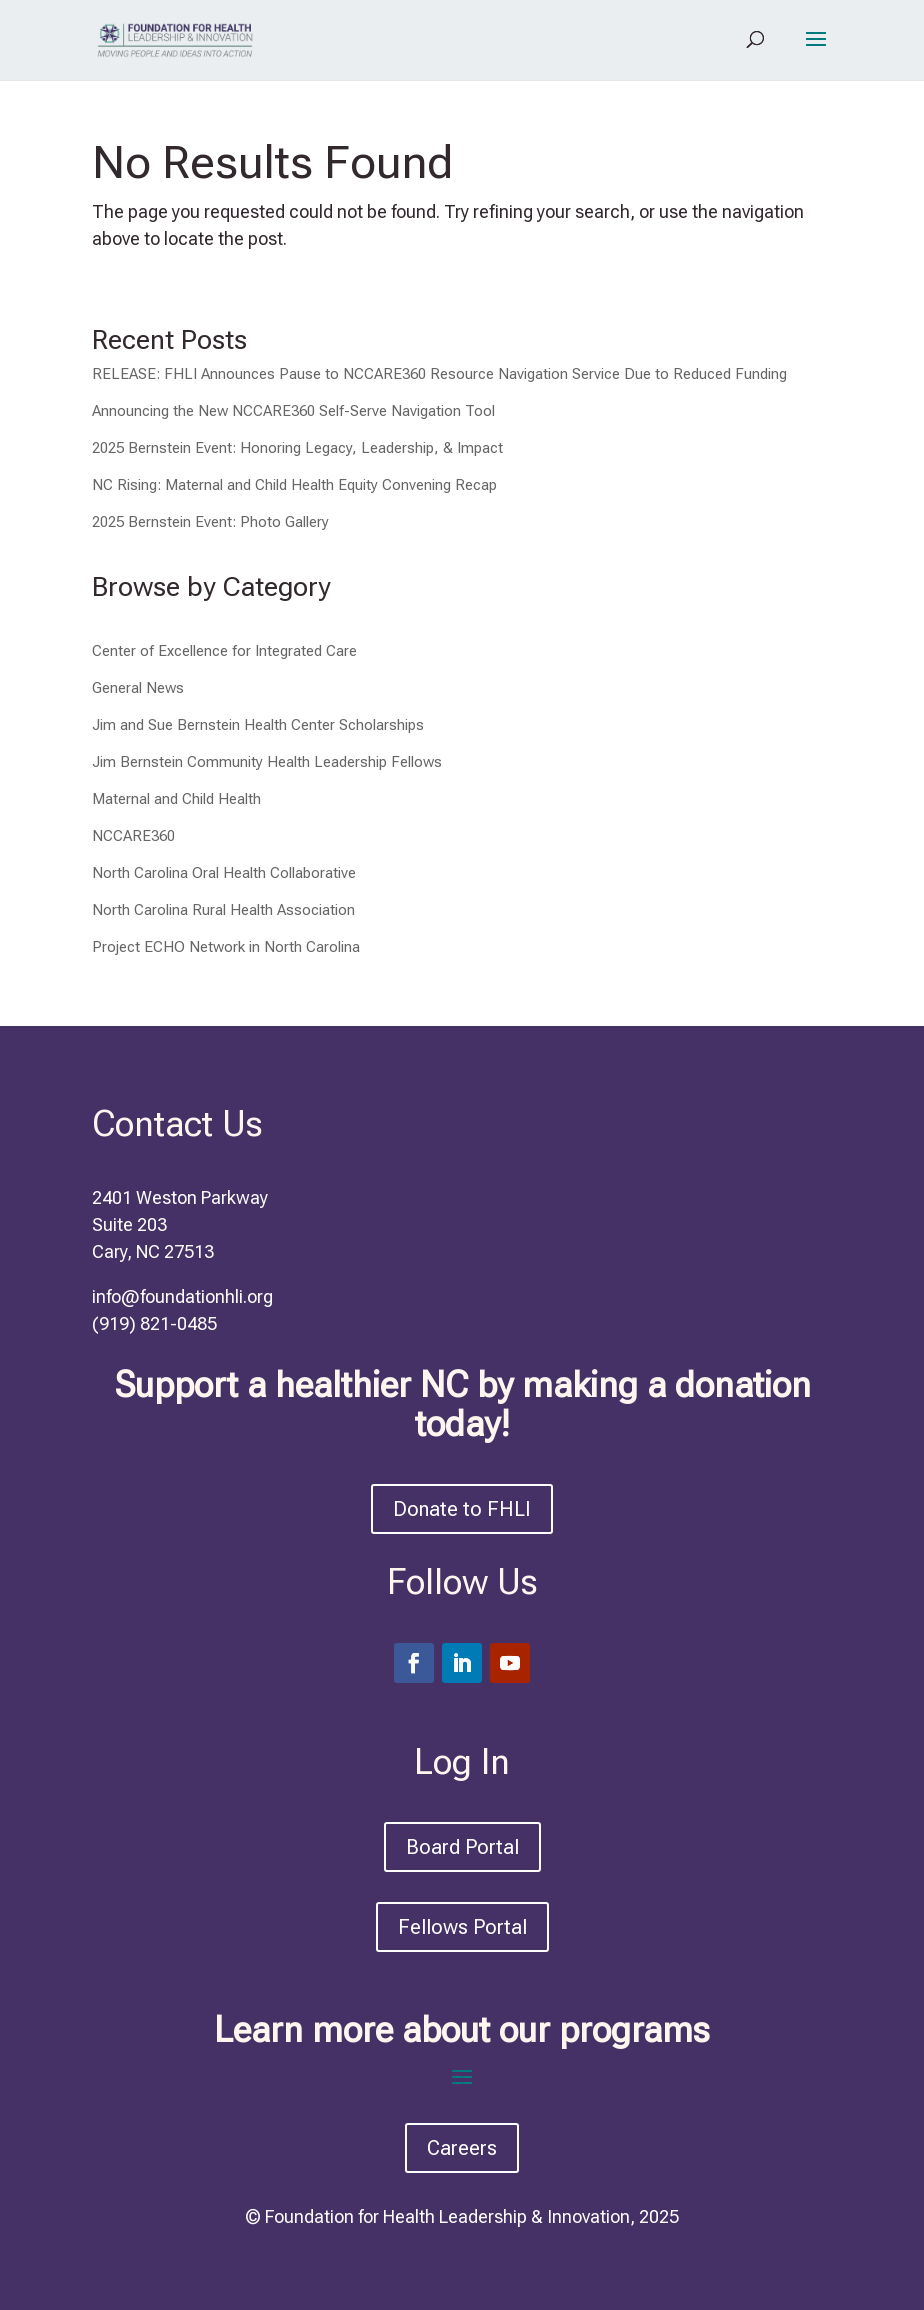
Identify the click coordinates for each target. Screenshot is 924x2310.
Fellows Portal (462, 1927)
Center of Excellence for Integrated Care (224, 651)
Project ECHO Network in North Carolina (226, 947)
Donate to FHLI (462, 1509)
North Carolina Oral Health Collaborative (224, 873)
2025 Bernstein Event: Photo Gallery (210, 522)
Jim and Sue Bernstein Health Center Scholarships (258, 725)
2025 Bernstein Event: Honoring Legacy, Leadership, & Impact (297, 448)
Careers (462, 2148)
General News (138, 688)
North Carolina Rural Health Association (223, 910)
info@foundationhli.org (182, 1296)
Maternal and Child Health (176, 799)
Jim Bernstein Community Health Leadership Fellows (267, 762)
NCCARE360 (133, 836)
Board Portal (462, 1847)
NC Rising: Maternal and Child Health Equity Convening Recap (294, 485)
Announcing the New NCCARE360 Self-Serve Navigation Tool (293, 411)
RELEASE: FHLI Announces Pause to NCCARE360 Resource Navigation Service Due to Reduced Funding (439, 374)
